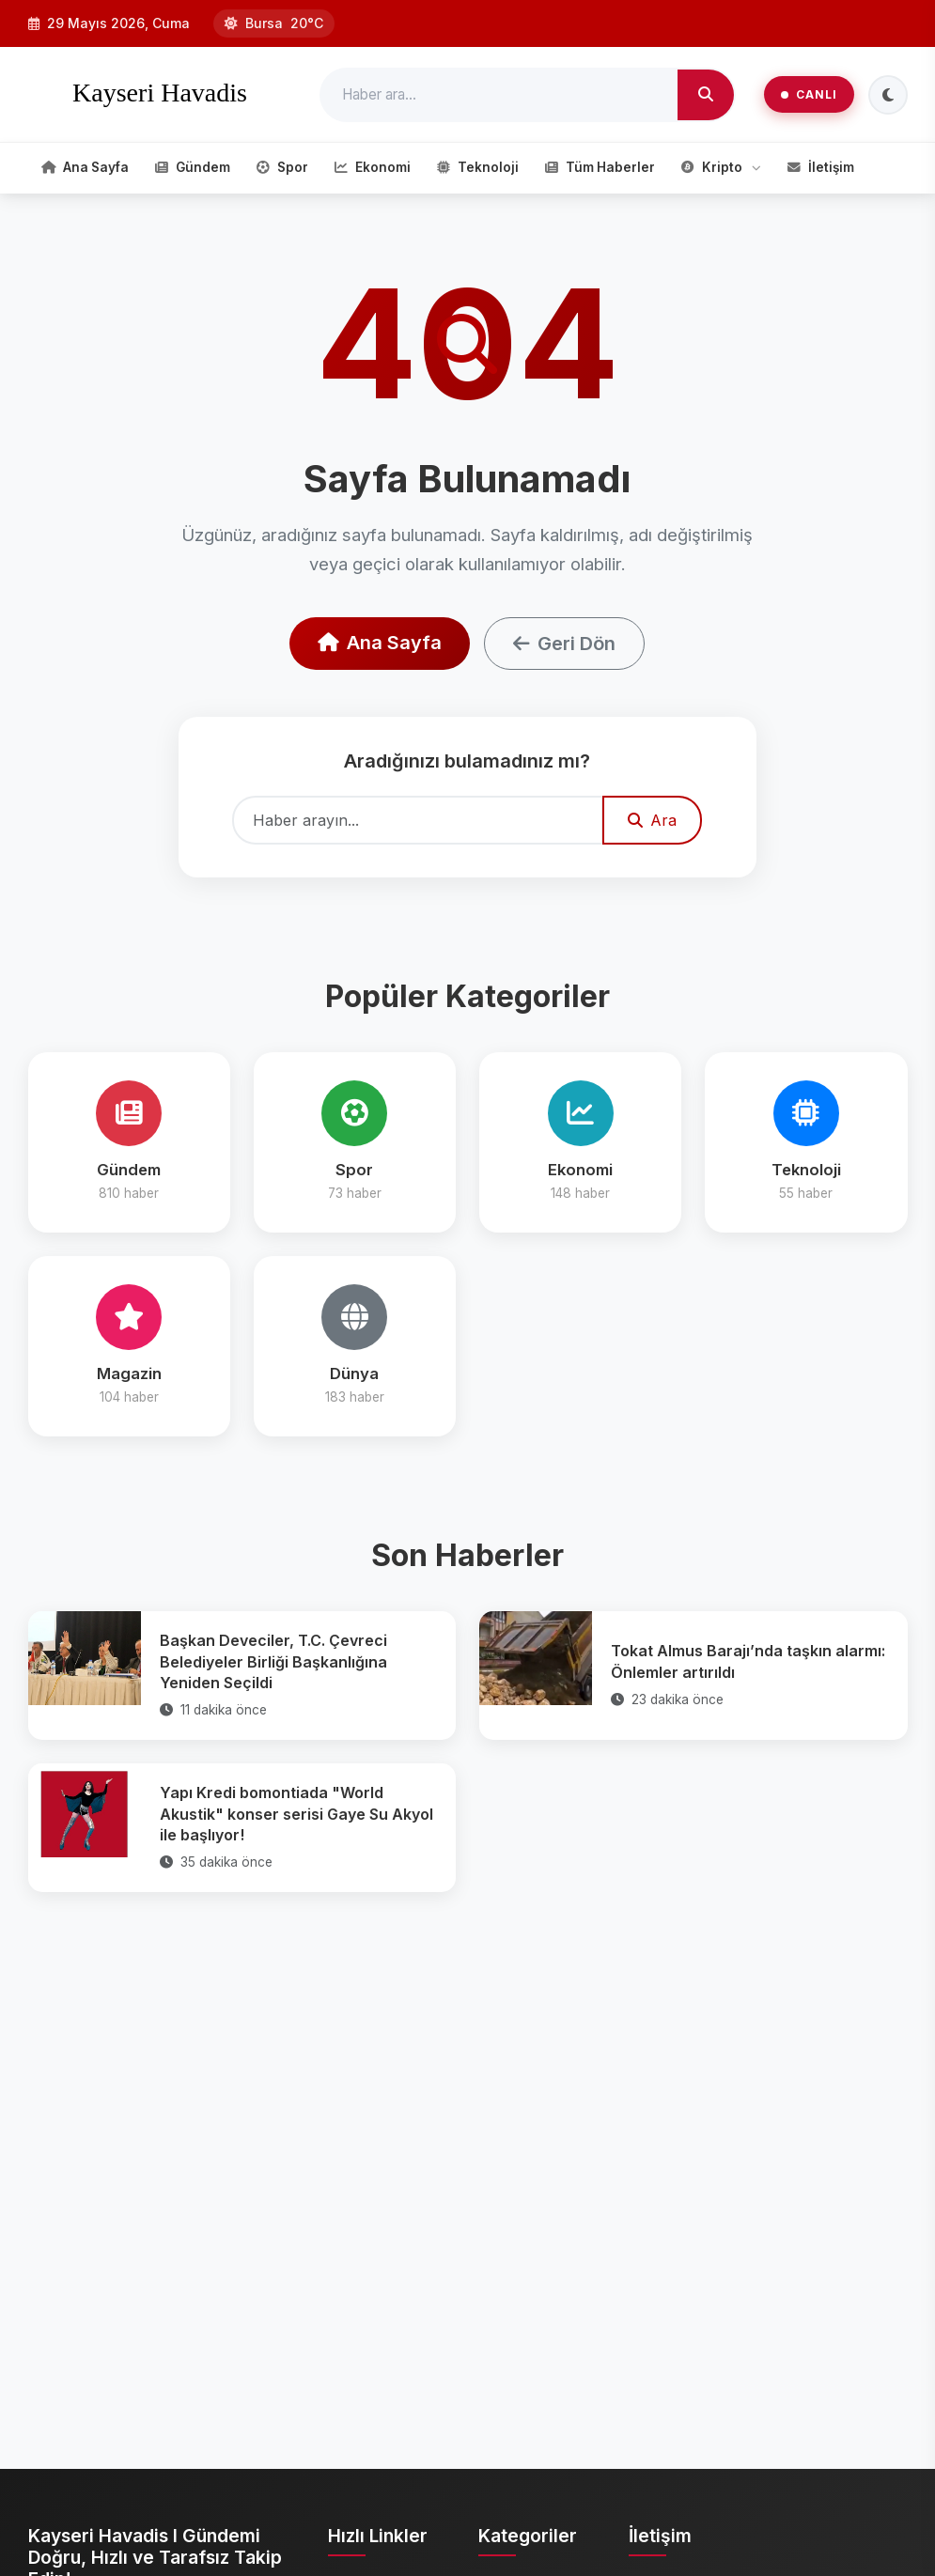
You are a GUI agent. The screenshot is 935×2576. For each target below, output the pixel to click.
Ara (652, 820)
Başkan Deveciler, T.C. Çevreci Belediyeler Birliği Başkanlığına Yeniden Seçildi (273, 1661)
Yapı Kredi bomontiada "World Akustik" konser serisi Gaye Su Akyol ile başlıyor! (296, 1813)
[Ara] (706, 95)
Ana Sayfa (380, 642)
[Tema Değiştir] (888, 95)
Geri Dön (564, 643)
